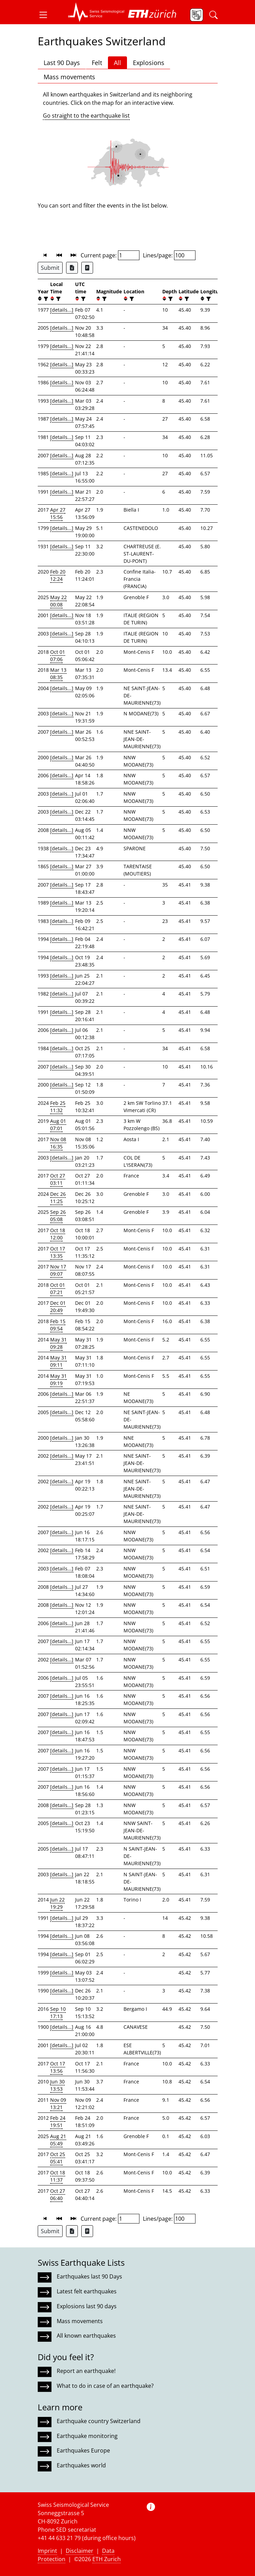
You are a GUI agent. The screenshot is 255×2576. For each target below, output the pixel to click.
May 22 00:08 (58, 601)
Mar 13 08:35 (58, 673)
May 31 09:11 (58, 1361)
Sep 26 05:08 (58, 1215)
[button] (46, 15)
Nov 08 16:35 (58, 1143)
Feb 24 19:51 (57, 2121)
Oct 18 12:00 (57, 1234)
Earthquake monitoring (87, 2436)
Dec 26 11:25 (58, 1197)
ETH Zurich (106, 2559)
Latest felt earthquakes (87, 2291)
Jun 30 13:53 (57, 2085)
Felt (97, 62)
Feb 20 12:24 (57, 575)
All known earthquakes (86, 2335)
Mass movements (69, 77)
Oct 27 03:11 (57, 1179)
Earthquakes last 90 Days (89, 2276)
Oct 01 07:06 (57, 655)
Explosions (148, 62)
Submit (50, 268)
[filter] (45, 298)
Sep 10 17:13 (58, 2012)
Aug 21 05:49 (58, 2140)
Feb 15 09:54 (57, 1325)
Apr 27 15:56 (57, 513)
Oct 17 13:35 (57, 1252)
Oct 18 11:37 (57, 2176)
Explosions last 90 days (87, 2306)
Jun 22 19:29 (57, 1903)
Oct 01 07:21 (57, 1288)
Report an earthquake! (86, 2371)
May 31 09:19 (58, 1379)
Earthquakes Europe (83, 2450)
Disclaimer (79, 2551)
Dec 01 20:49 (58, 1306)
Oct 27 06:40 (57, 2194)
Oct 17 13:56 (57, 2067)
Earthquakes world (81, 2465)
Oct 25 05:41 (57, 2158)
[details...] (61, 309)
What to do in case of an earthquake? (105, 2386)
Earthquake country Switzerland (98, 2421)
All (117, 62)
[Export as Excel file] (72, 268)
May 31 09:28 (58, 1343)
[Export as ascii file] (87, 268)
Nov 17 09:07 (58, 1270)
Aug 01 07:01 (58, 1124)
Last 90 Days (62, 62)
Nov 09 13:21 (58, 2103)
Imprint (47, 2551)
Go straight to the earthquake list (86, 115)
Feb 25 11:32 (57, 1106)
